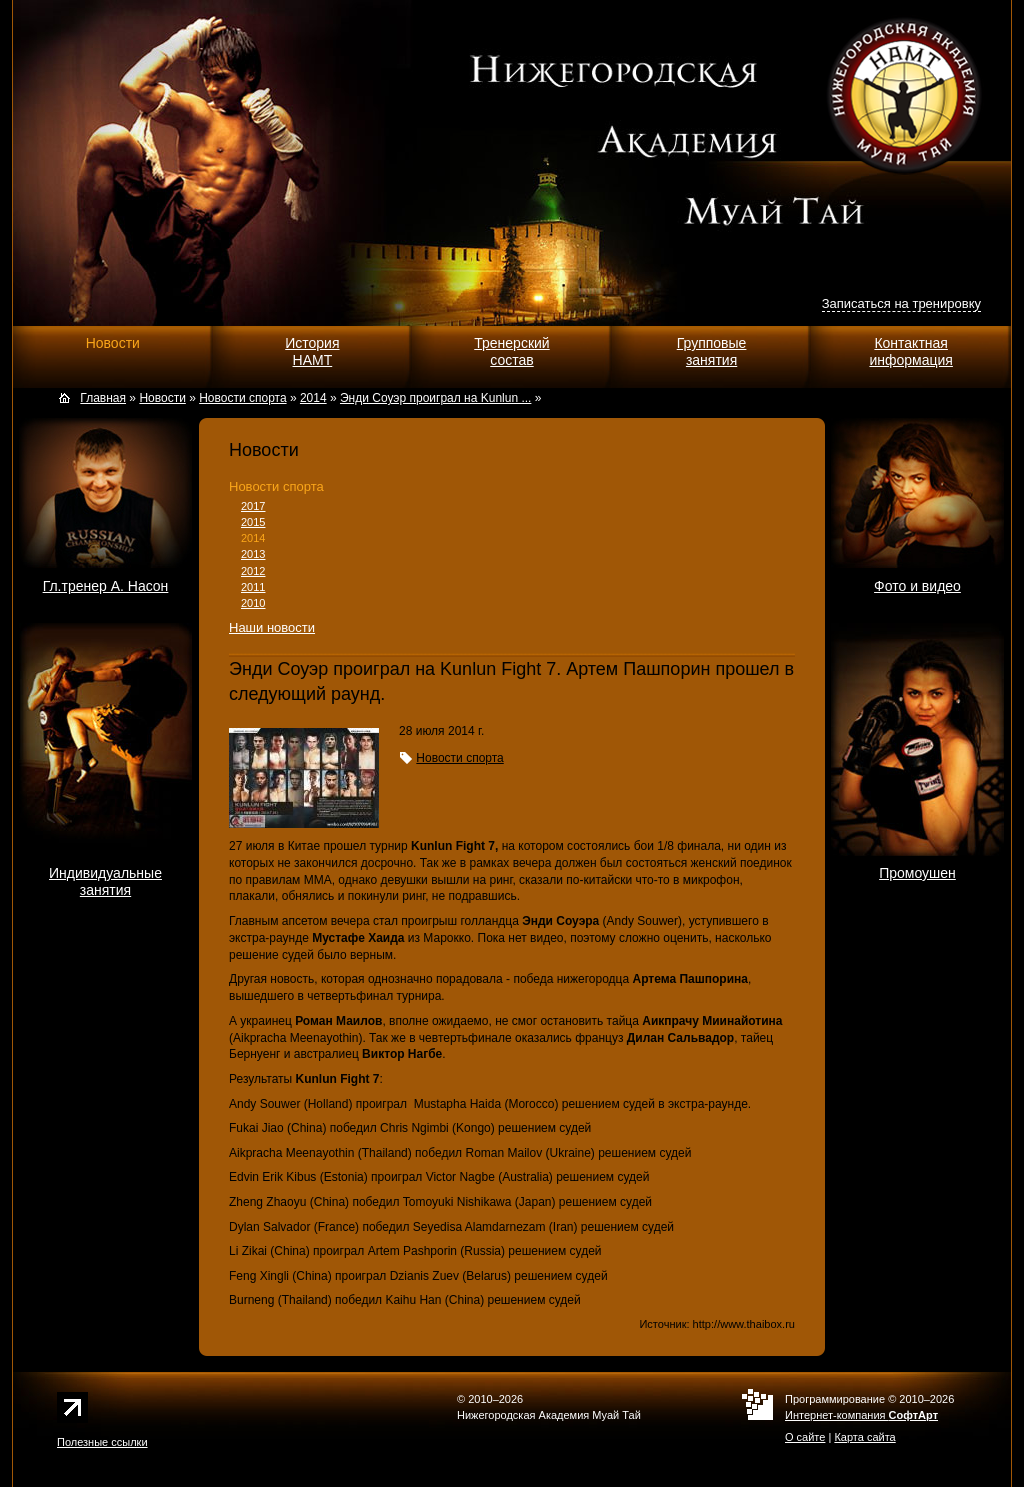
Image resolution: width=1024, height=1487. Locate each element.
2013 (253, 554)
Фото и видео (917, 586)
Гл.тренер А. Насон (106, 586)
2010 (253, 603)
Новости (113, 343)
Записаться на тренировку (901, 303)
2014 (253, 538)
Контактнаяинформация (910, 351)
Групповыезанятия (712, 351)
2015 (253, 522)
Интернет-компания (861, 1415)
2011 (253, 587)
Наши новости (272, 627)
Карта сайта (864, 1437)
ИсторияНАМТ (312, 351)
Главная (103, 398)
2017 (253, 506)
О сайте (805, 1437)
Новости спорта (276, 486)
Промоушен (917, 873)
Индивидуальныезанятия (105, 881)
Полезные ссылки (102, 1442)
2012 (253, 571)
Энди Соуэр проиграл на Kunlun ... (435, 398)
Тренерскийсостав (511, 351)
